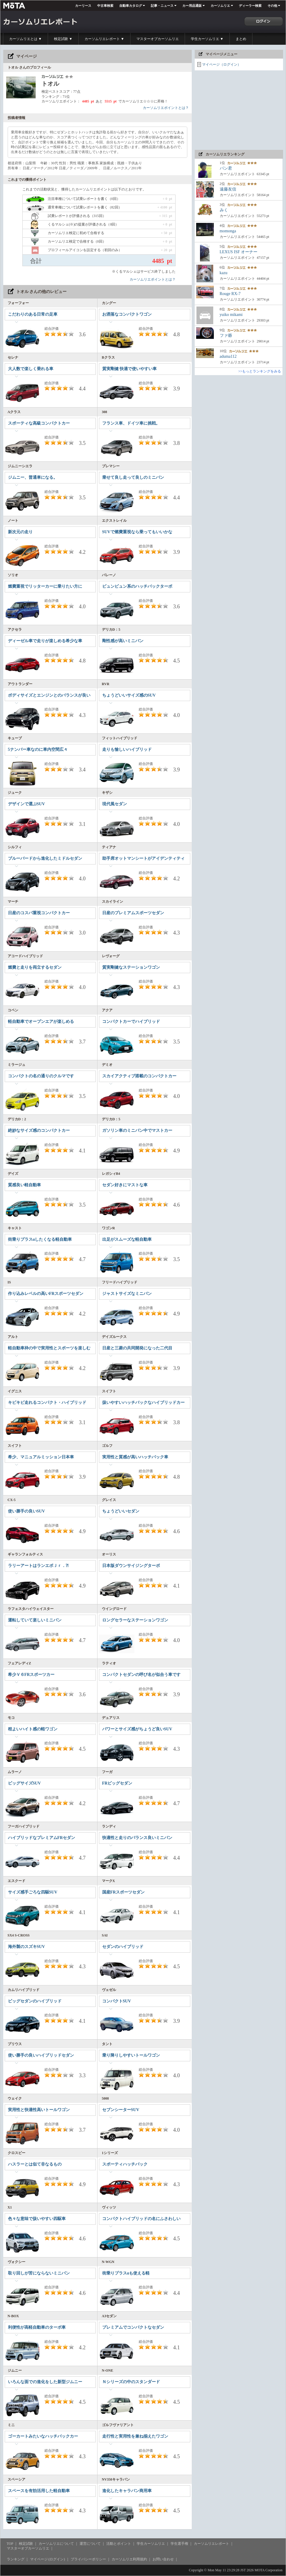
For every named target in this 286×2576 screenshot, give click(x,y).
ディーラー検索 (250, 5)
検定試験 (26, 2544)
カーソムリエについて (56, 2544)
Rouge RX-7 (230, 293)
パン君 (226, 168)
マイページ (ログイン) (47, 2559)
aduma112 (228, 356)
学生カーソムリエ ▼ (207, 39)
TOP (10, 2544)
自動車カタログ (130, 5)
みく (224, 210)
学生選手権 (179, 2544)
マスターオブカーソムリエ (157, 39)
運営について (90, 2544)
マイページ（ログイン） (221, 64)
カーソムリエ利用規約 (129, 2559)
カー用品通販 (192, 5)
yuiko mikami (231, 314)
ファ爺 (226, 335)
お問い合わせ (163, 2559)
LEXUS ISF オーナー (238, 252)
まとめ (241, 39)
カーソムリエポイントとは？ (166, 108)
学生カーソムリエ (151, 2544)
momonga (228, 231)
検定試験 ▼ (63, 39)
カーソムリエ (220, 5)
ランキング (15, 2559)
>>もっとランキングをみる (259, 371)
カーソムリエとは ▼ (25, 39)
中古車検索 (105, 5)
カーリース (83, 5)
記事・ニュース (162, 5)
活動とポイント (118, 2544)
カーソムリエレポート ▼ (104, 39)
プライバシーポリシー (88, 2559)
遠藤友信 (228, 189)
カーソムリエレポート (211, 2544)
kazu (223, 273)
